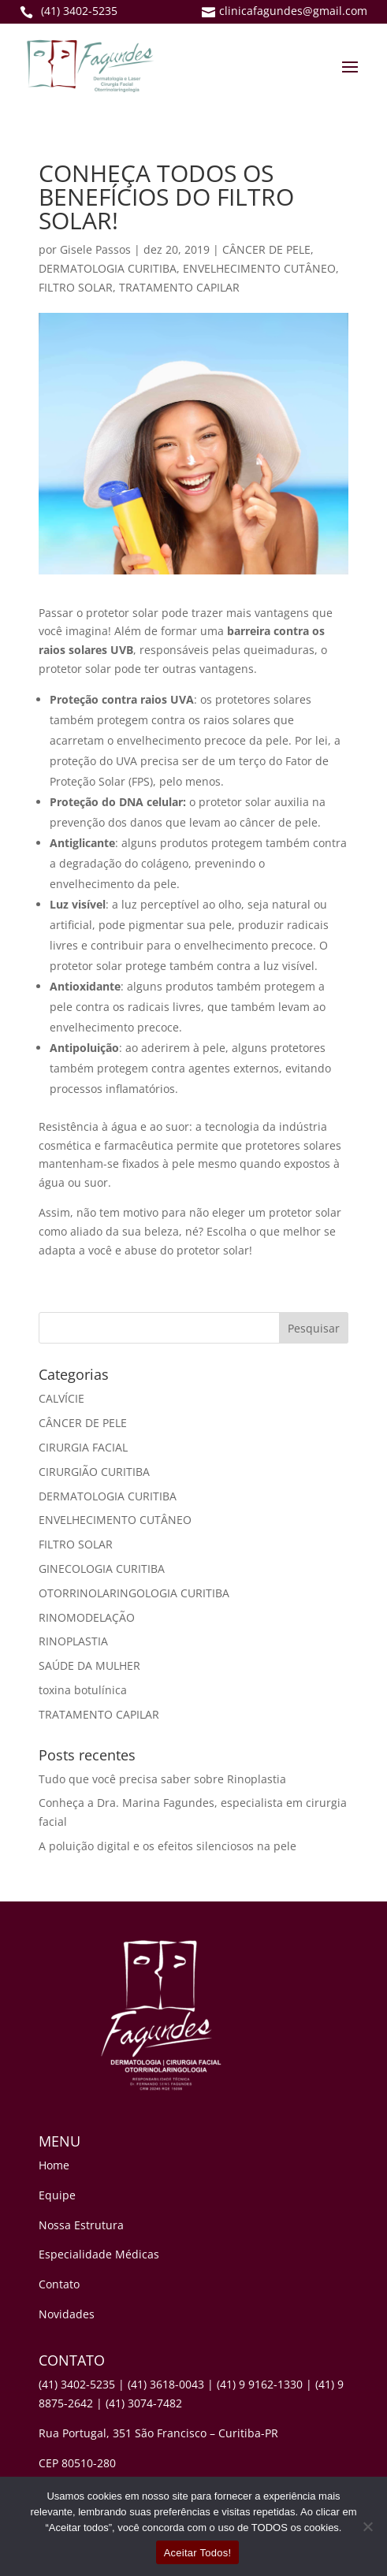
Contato (59, 2284)
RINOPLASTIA (73, 1641)
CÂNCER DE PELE (266, 249)
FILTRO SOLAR (76, 287)
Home (54, 2165)
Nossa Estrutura (81, 2224)
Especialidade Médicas (99, 2254)
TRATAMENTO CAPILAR (179, 287)
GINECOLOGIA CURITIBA (102, 1568)
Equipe (57, 2195)
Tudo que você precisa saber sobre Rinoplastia (162, 1778)
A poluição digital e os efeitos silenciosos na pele (167, 1845)
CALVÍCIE (61, 1398)
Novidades (67, 2314)
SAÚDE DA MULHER (89, 1665)
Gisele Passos (95, 249)
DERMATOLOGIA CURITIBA (108, 268)
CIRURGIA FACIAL (83, 1447)
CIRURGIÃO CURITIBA (94, 1471)
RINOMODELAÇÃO (87, 1617)
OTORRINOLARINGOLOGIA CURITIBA (134, 1592)
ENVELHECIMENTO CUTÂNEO (259, 268)
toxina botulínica (83, 1689)
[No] (367, 2526)
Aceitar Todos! (198, 2553)
